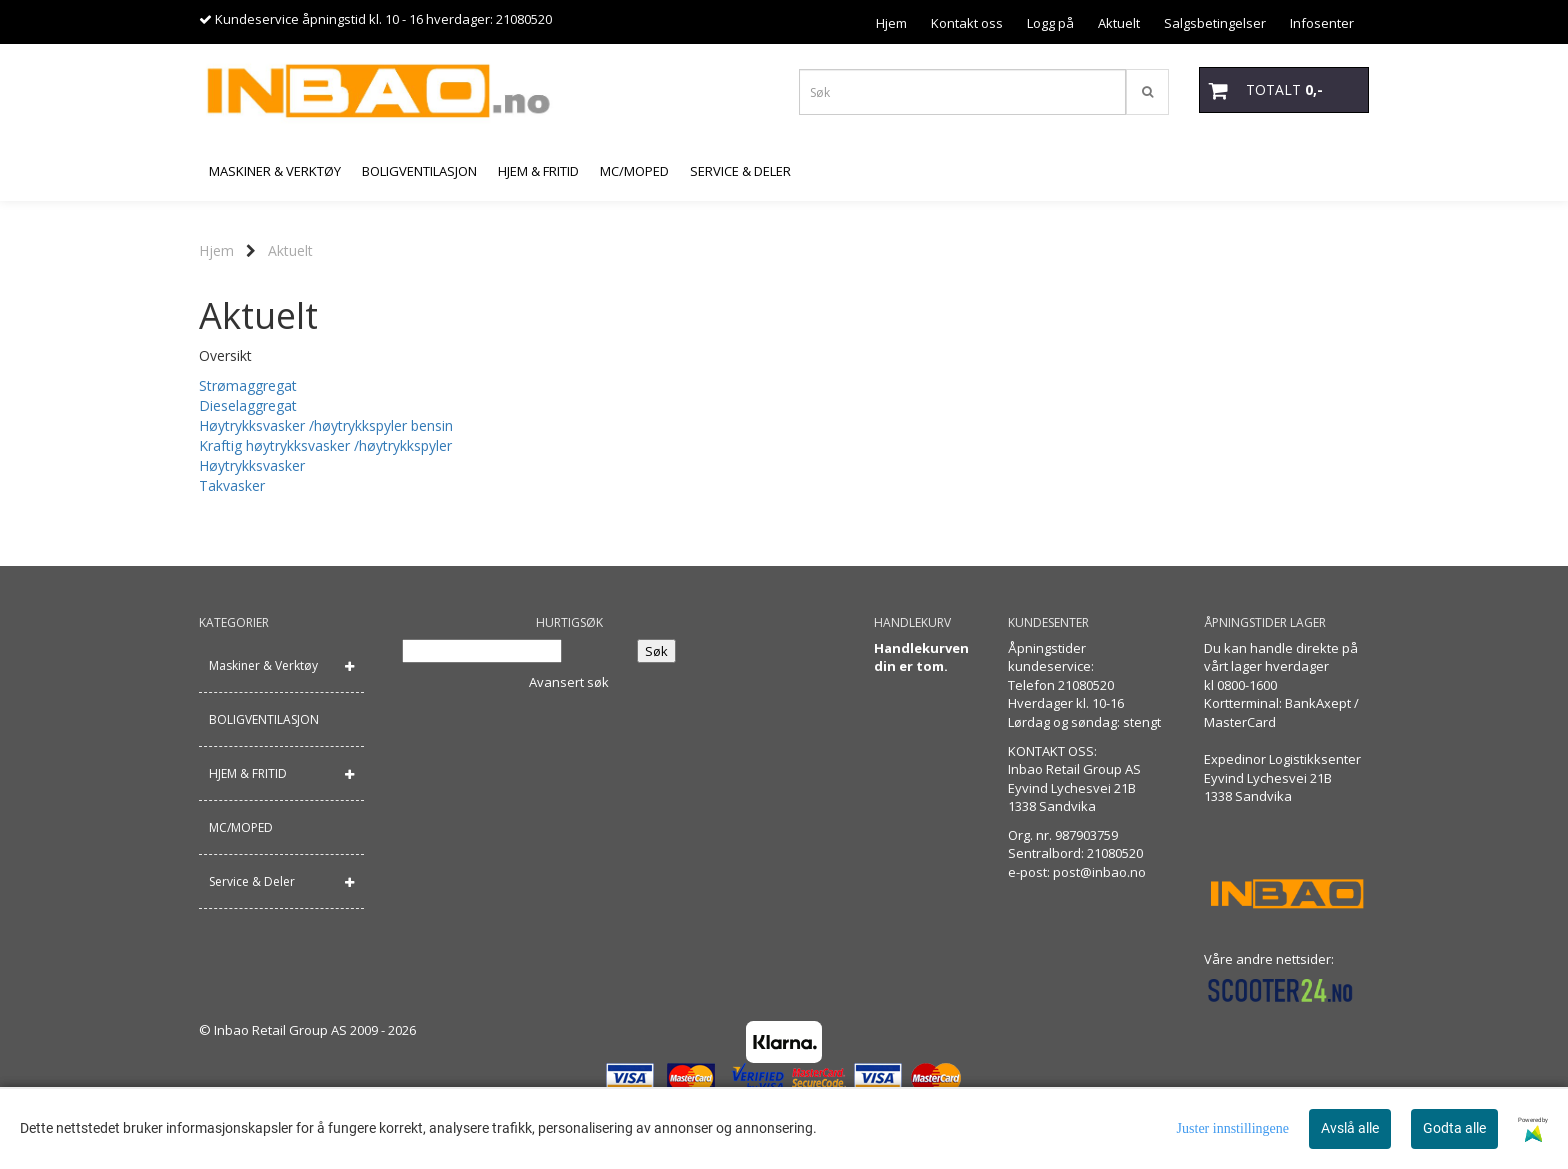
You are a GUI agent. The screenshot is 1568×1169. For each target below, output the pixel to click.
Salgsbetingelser (1215, 23)
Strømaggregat (248, 385)
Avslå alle (1350, 1128)
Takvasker (232, 485)
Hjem (891, 23)
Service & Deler (252, 881)
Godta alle (1454, 1128)
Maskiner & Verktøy (263, 665)
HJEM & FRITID (248, 773)
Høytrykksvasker (252, 465)
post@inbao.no (1099, 872)
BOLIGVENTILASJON (264, 719)
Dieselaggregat (248, 405)
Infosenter (1322, 23)
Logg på (1050, 23)
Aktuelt (1119, 23)
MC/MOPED (241, 827)
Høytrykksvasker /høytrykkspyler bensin (326, 425)
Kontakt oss (967, 23)
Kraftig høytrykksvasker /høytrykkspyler (325, 445)
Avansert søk (569, 682)
